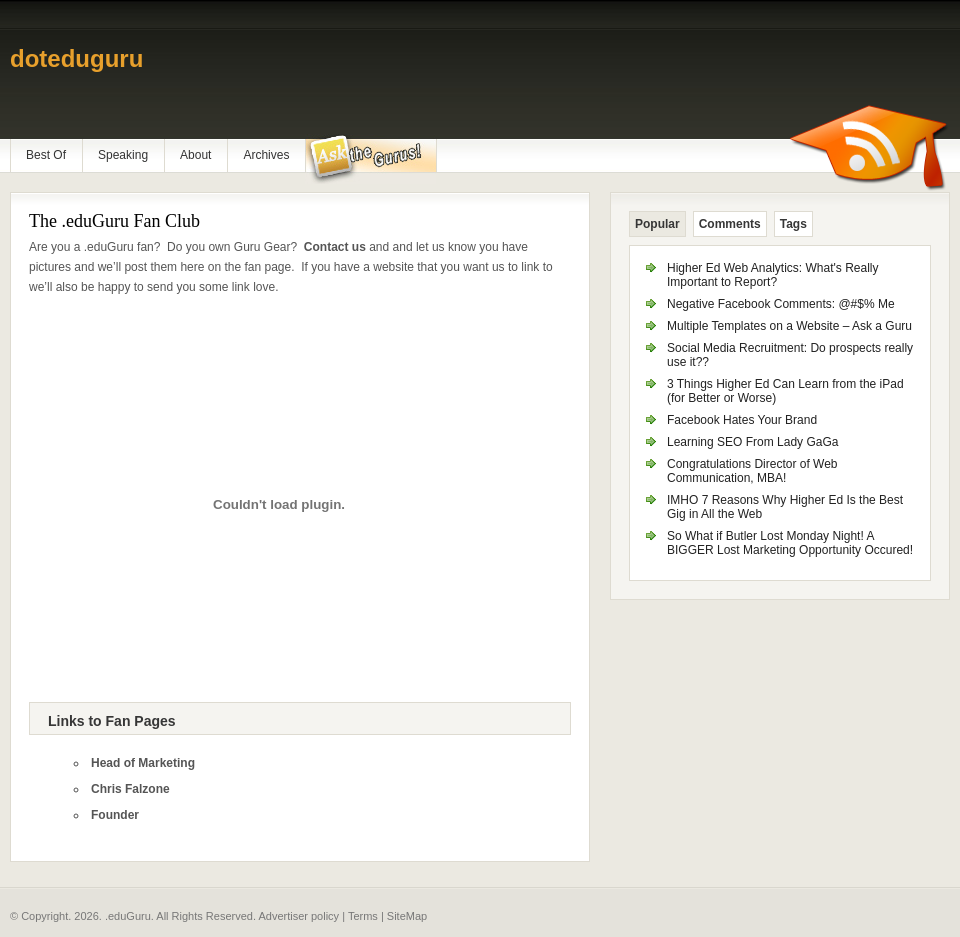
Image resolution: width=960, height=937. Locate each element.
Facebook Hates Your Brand (742, 420)
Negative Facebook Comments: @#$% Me (781, 304)
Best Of (46, 155)
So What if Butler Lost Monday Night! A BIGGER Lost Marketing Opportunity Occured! (790, 543)
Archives (266, 155)
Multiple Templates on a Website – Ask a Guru (789, 326)
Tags (793, 224)
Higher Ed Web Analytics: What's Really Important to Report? (773, 275)
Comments (730, 224)
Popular (657, 224)
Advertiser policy (298, 916)
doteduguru (76, 58)
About (195, 155)
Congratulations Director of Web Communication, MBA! (752, 471)
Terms (363, 916)
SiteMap (407, 916)
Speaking (123, 155)
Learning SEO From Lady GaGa (752, 442)
